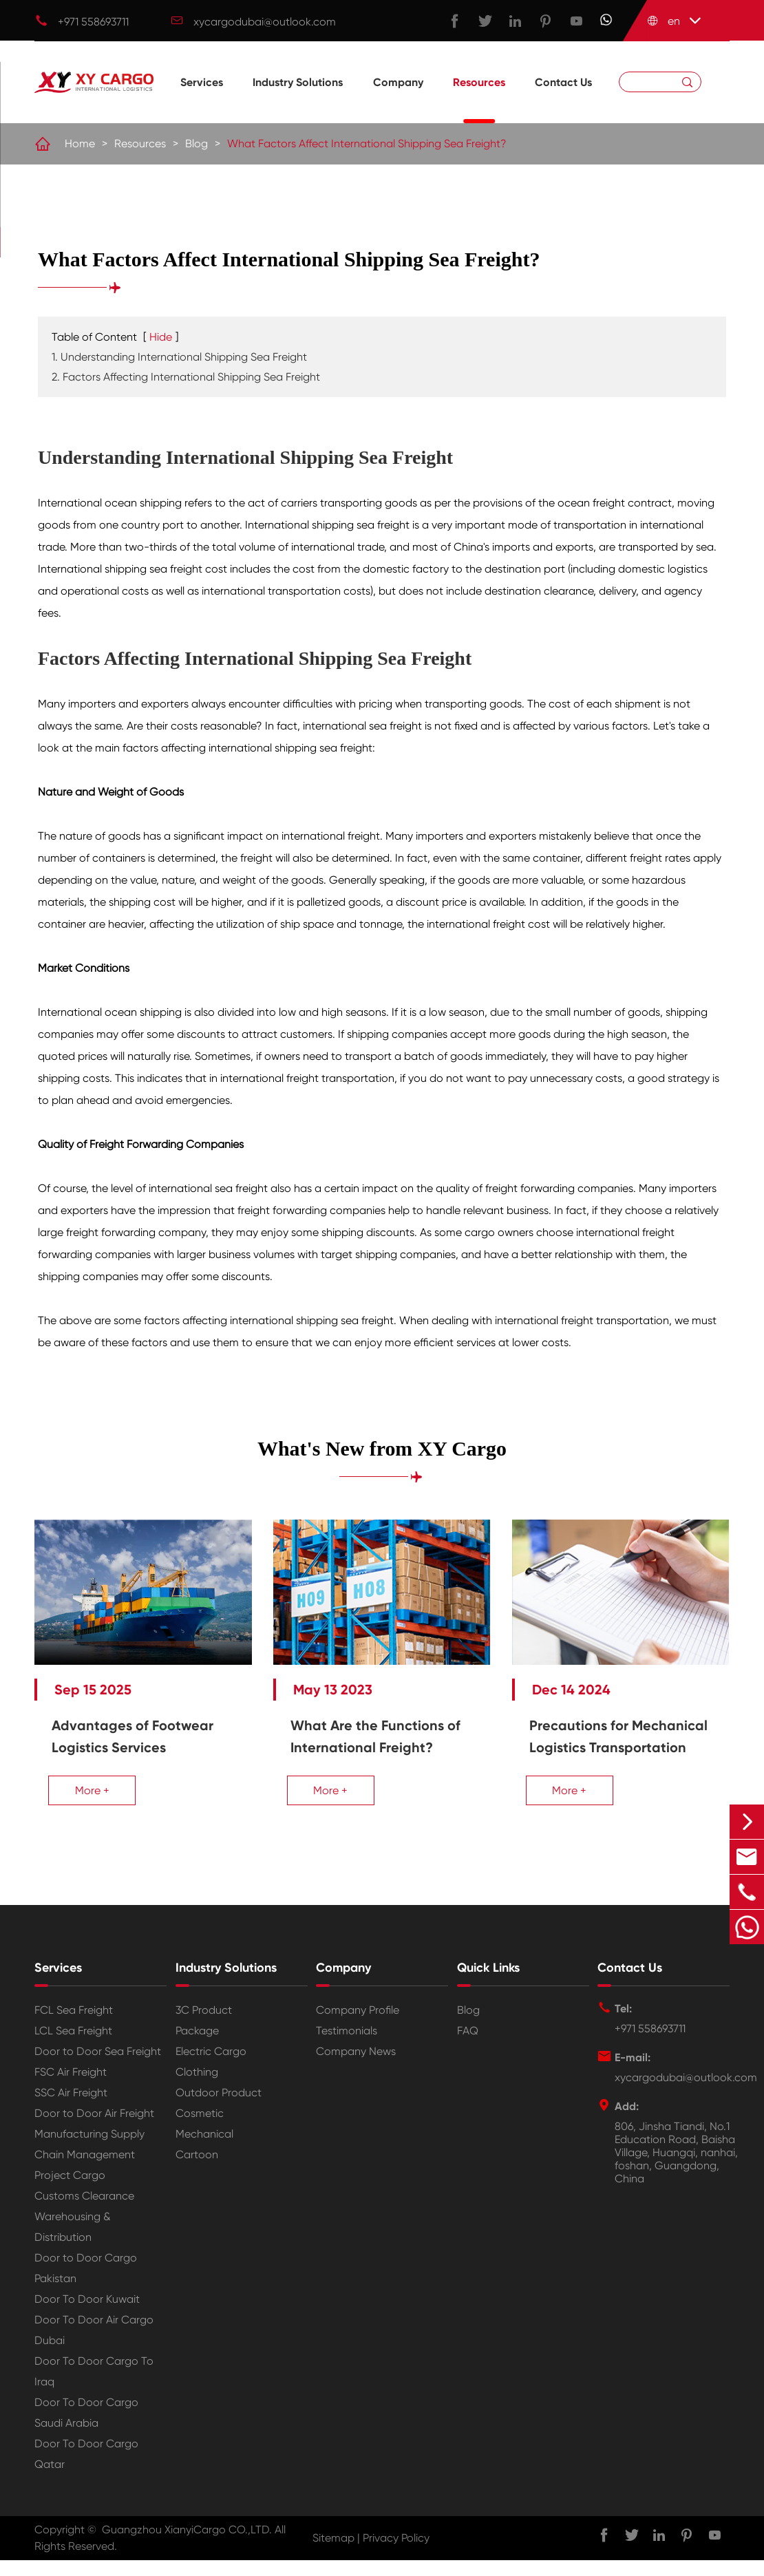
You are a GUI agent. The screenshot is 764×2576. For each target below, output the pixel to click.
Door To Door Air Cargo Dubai (93, 2346)
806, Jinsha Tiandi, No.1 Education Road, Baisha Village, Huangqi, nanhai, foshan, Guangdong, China (676, 2168)
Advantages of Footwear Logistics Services (132, 1730)
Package (197, 2046)
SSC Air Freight (70, 2108)
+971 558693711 (93, 21)
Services (201, 100)
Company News (356, 2067)
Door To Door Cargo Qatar (86, 2470)
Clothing (197, 2087)
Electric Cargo (211, 2067)
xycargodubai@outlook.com (264, 21)
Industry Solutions (298, 100)
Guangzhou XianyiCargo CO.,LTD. (187, 2545)
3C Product (204, 2025)
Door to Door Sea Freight (97, 2067)
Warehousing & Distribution (72, 2242)
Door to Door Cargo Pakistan (85, 2284)
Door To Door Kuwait (87, 2314)
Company (398, 100)
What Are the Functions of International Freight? (380, 1730)
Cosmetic (200, 2129)
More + (92, 1784)
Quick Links (488, 1983)
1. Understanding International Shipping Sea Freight (179, 357)
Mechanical (204, 2149)
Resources (479, 100)
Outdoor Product (219, 2108)
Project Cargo (69, 2190)
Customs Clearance (84, 2211)
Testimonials (346, 2046)
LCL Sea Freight (73, 2046)
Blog (196, 144)
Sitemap (333, 2553)
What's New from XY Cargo (382, 1449)
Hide (160, 337)
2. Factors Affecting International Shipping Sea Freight (186, 377)
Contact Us (563, 100)
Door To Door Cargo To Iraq (93, 2387)
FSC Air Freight (70, 2087)
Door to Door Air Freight (94, 2129)
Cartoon (197, 2170)
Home (80, 144)
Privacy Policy (396, 2553)
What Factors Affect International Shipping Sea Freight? (367, 144)
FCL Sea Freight (73, 2025)
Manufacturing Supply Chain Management (89, 2160)
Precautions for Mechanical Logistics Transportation (606, 1741)
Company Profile (357, 2025)
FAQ (467, 2046)
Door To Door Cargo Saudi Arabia (86, 2428)
